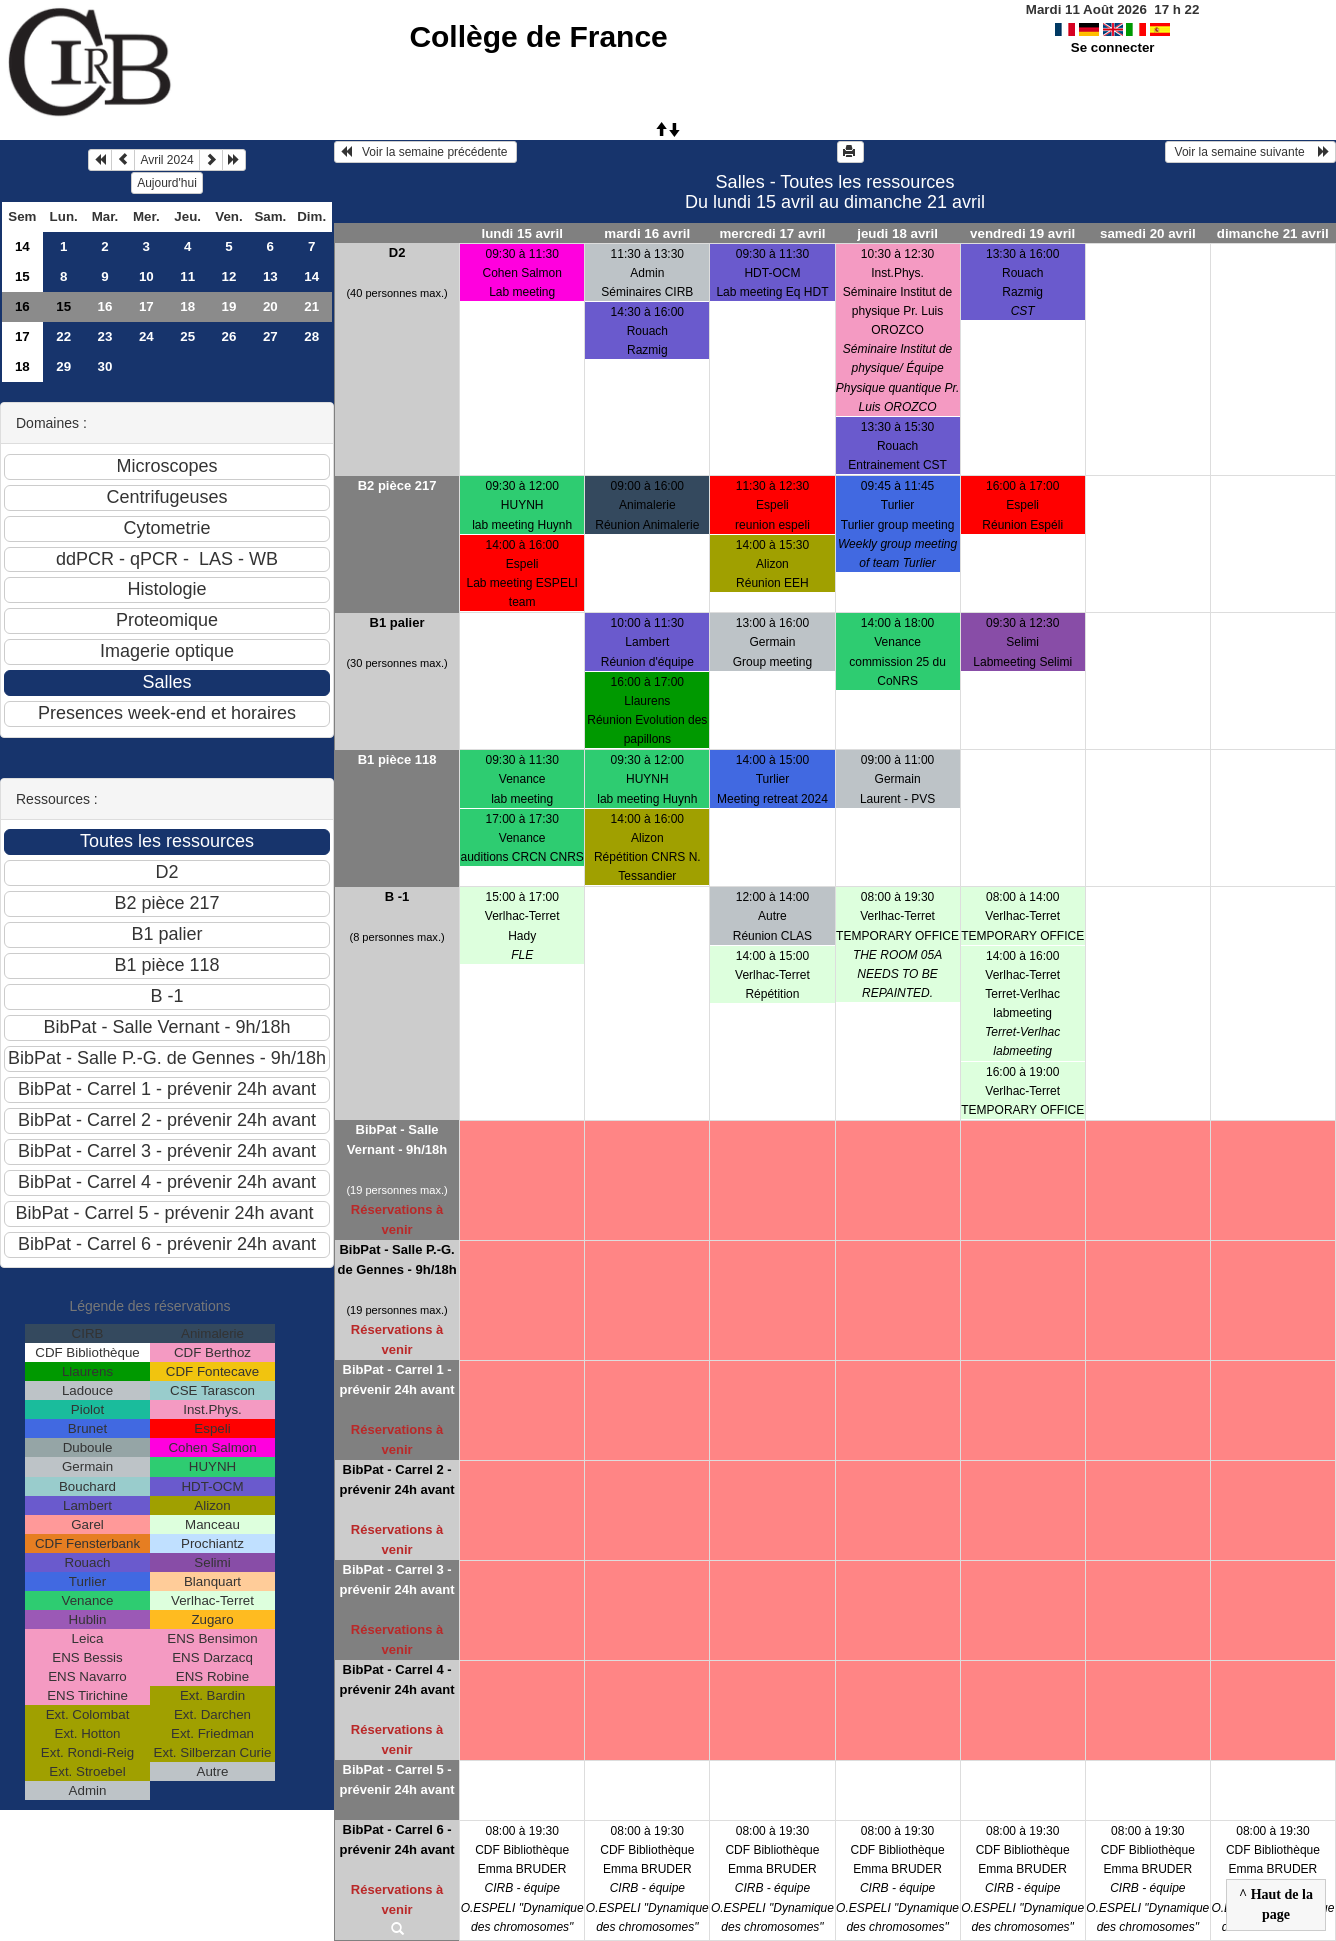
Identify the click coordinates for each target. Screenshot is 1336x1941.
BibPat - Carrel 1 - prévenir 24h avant (397, 1379)
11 (187, 276)
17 (146, 306)
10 (146, 276)
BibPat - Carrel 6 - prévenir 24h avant (397, 1839)
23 (105, 336)
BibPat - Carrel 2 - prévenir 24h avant (397, 1479)
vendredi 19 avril (1022, 233)
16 (22, 306)
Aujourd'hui (167, 183)
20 (270, 306)
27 (270, 336)
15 (22, 276)
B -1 (397, 896)
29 (63, 366)
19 (229, 306)
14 (22, 246)
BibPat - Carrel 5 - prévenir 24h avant (397, 1779)
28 (311, 336)
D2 (397, 252)
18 (187, 306)
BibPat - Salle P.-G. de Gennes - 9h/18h (396, 1259)
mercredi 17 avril (772, 233)
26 (229, 336)
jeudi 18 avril (897, 233)
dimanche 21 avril (1273, 233)
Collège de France (538, 36)
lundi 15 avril (521, 233)
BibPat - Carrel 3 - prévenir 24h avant (397, 1579)
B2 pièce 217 (397, 485)
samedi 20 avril (1148, 233)
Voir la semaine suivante (1250, 152)
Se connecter (1113, 47)
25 (187, 336)
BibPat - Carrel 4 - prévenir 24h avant (397, 1679)
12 (229, 276)
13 (270, 276)
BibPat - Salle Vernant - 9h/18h (397, 1139)
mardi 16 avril (647, 233)
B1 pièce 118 (397, 759)
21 (311, 306)
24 (146, 336)
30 (105, 366)
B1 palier (397, 622)
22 (63, 336)
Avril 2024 (166, 160)
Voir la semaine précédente (425, 152)
